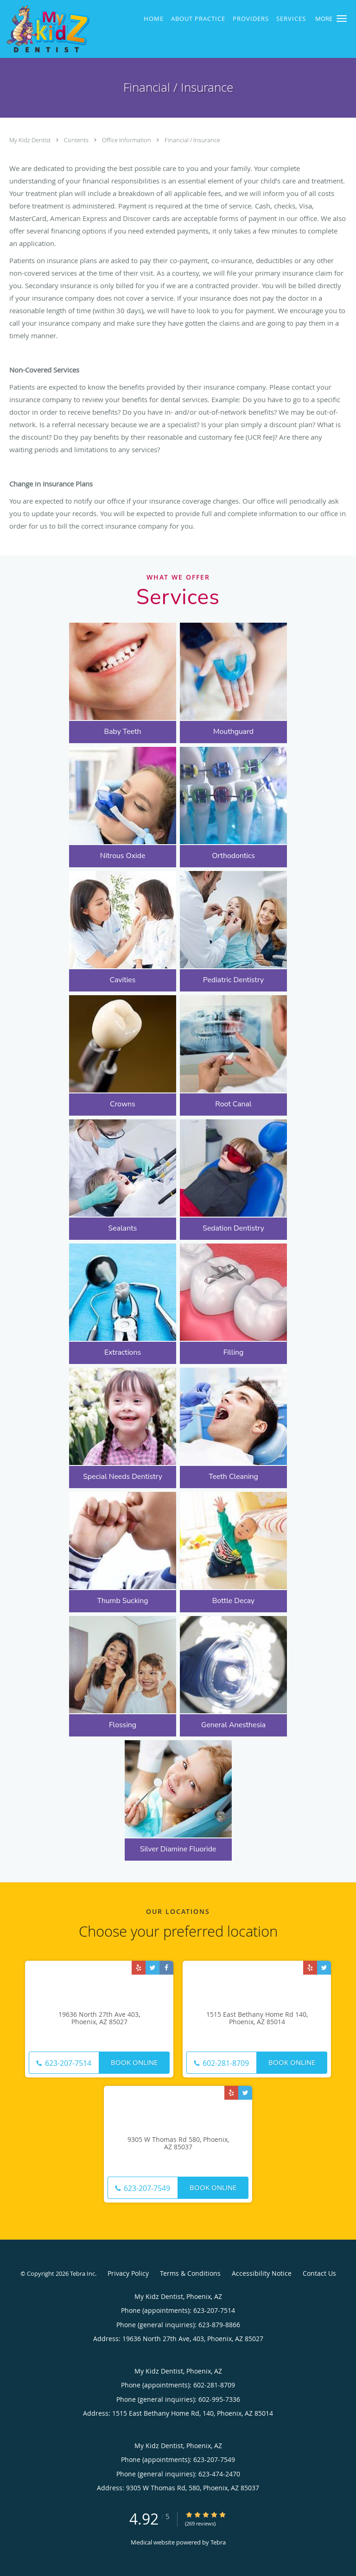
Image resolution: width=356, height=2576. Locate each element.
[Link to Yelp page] (139, 1968)
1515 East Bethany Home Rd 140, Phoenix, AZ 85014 (257, 2019)
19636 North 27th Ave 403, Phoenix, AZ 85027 (99, 2019)
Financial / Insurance (192, 140)
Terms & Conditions (190, 2273)
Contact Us (319, 2273)
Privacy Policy (128, 2273)
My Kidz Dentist (30, 140)
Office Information (127, 140)
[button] (342, 18)
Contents (77, 140)
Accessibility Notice (262, 2273)
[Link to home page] (61, 29)
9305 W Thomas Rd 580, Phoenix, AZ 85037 (178, 2144)
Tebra (218, 2542)
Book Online (134, 2062)
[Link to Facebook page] (166, 1968)
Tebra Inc (82, 2273)
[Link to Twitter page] (152, 1968)
